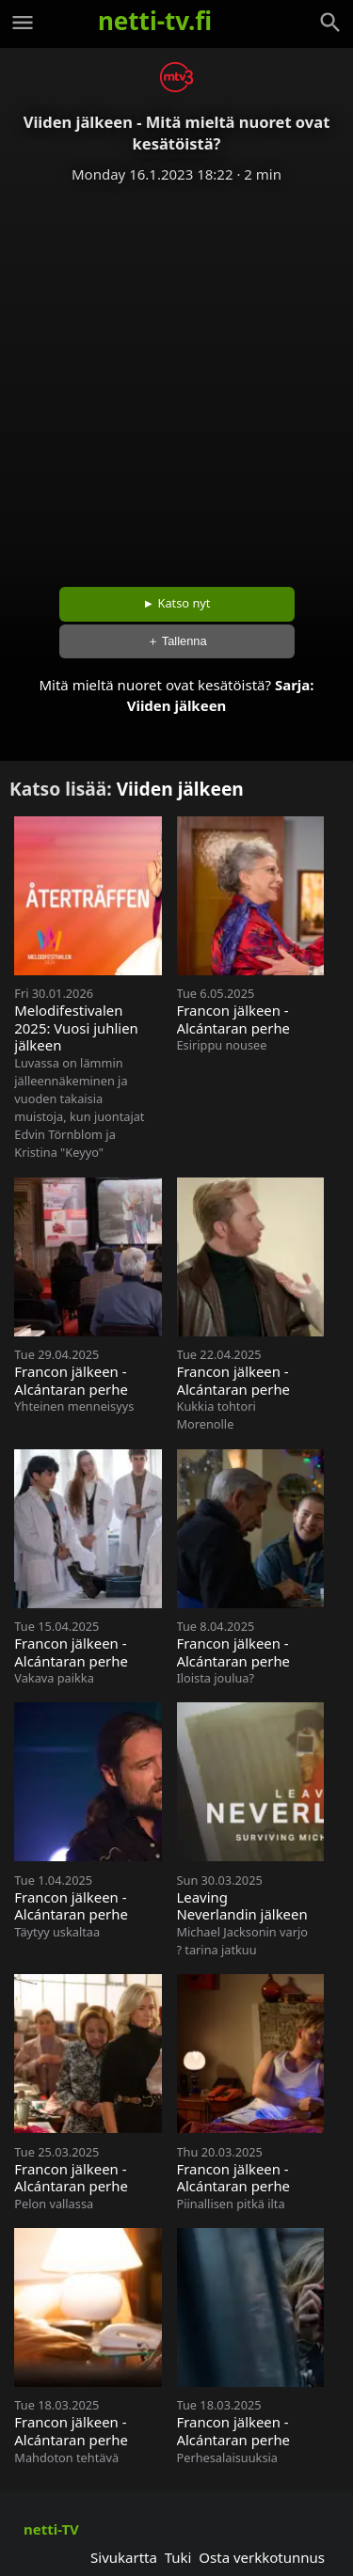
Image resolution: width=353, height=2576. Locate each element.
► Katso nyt (177, 602)
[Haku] (330, 22)
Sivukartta (123, 2557)
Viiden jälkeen (177, 705)
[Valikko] (22, 22)
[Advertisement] (176, 378)
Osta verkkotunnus (262, 2557)
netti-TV (51, 2529)
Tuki (178, 2557)
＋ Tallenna (177, 641)
